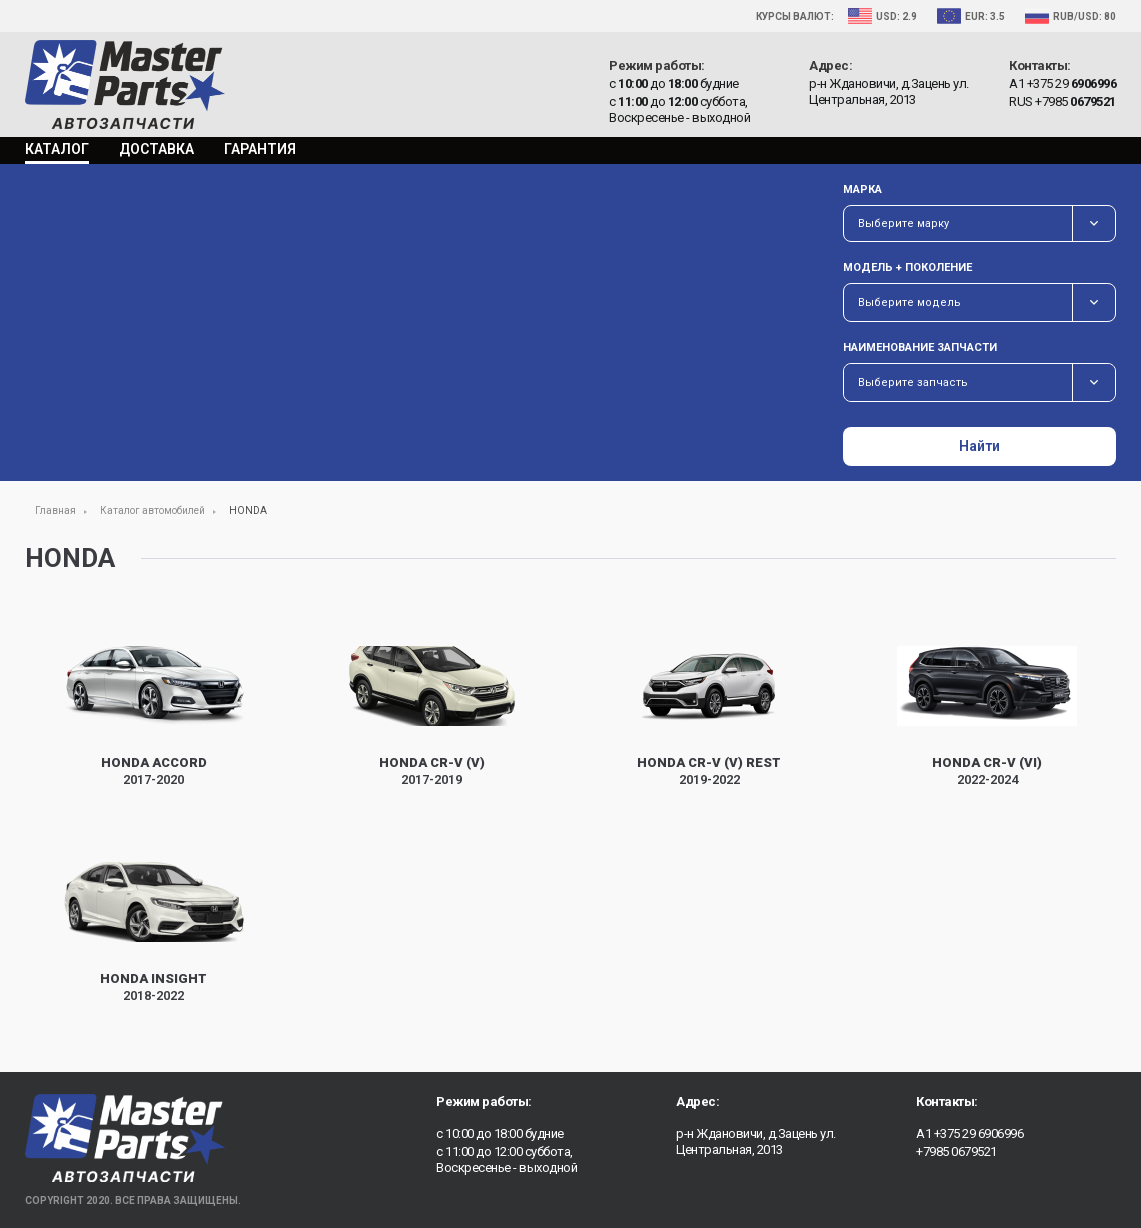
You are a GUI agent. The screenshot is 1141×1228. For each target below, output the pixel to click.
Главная (55, 510)
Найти (979, 446)
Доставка (156, 149)
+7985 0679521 (956, 1151)
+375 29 (1072, 83)
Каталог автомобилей (152, 510)
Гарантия (260, 149)
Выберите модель (909, 302)
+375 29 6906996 (979, 1133)
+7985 (1075, 101)
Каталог (57, 149)
